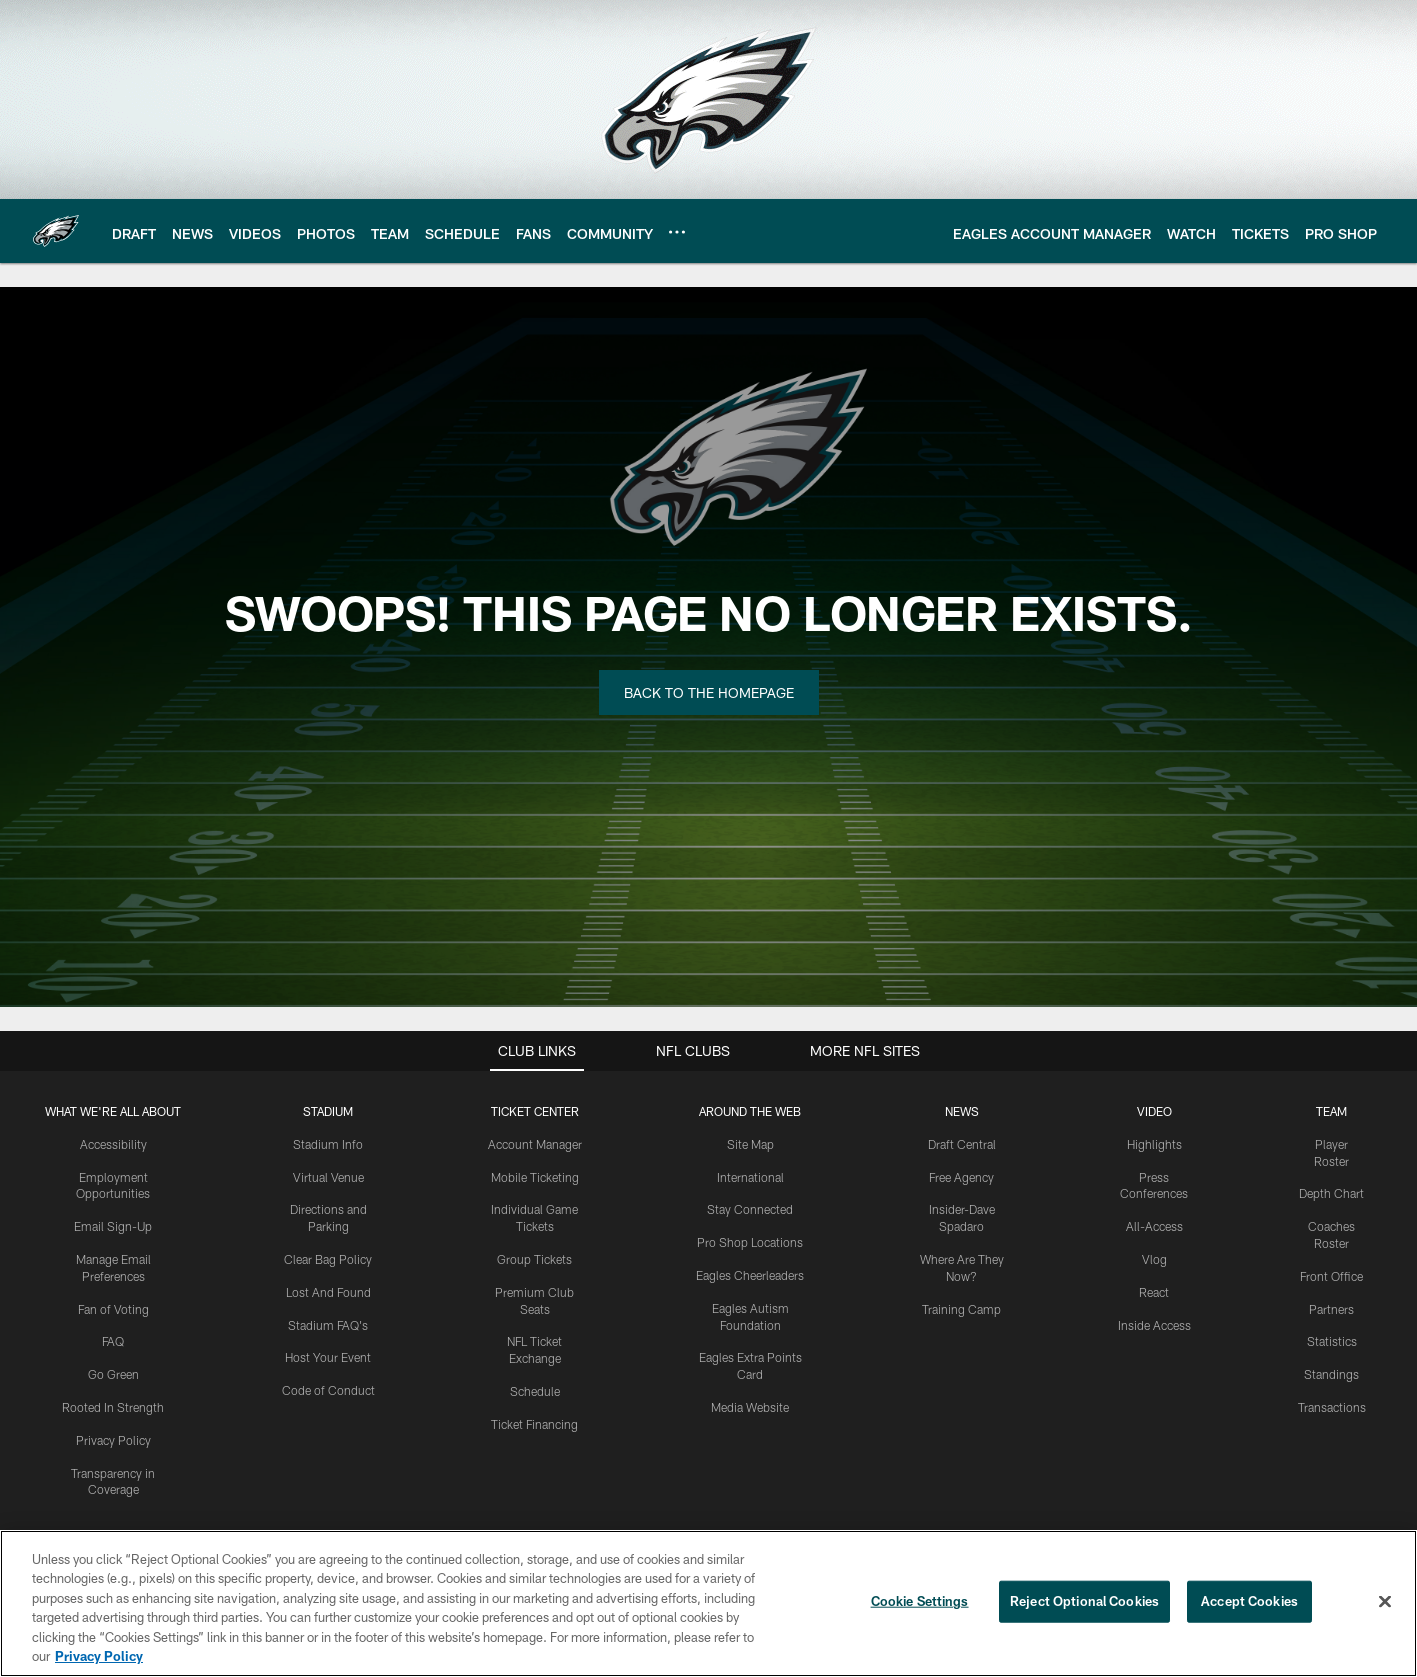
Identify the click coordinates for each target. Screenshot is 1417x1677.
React (1154, 1292)
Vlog (1154, 1259)
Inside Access (1154, 1325)
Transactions (1332, 1407)
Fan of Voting (113, 1309)
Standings (1331, 1374)
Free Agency (961, 1177)
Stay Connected (750, 1209)
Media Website (750, 1407)
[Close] (1385, 1602)
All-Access (1154, 1226)
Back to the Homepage (709, 692)
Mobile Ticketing (535, 1177)
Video (1154, 1111)
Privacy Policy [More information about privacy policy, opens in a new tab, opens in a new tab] (99, 1656)
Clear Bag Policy (328, 1259)
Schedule (535, 1391)
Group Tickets (534, 1259)
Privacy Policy (113, 1440)
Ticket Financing (534, 1424)
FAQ (113, 1341)
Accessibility (113, 1144)
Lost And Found (328, 1292)
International (750, 1177)
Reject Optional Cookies (1084, 1601)
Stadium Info (328, 1144)
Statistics (1332, 1341)
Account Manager (535, 1144)
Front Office (1331, 1276)
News (962, 1111)
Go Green (113, 1374)
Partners (1331, 1309)
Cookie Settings (920, 1601)
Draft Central (962, 1144)
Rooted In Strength (113, 1407)
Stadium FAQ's (328, 1325)
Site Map (750, 1144)
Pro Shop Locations (750, 1242)
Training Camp (961, 1309)
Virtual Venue (328, 1177)
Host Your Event (328, 1357)
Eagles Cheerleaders (750, 1275)
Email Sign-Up (113, 1226)
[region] (708, 1603)
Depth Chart (1331, 1193)
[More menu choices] (677, 232)
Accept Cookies (1249, 1601)
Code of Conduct (328, 1390)
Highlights (1154, 1144)
